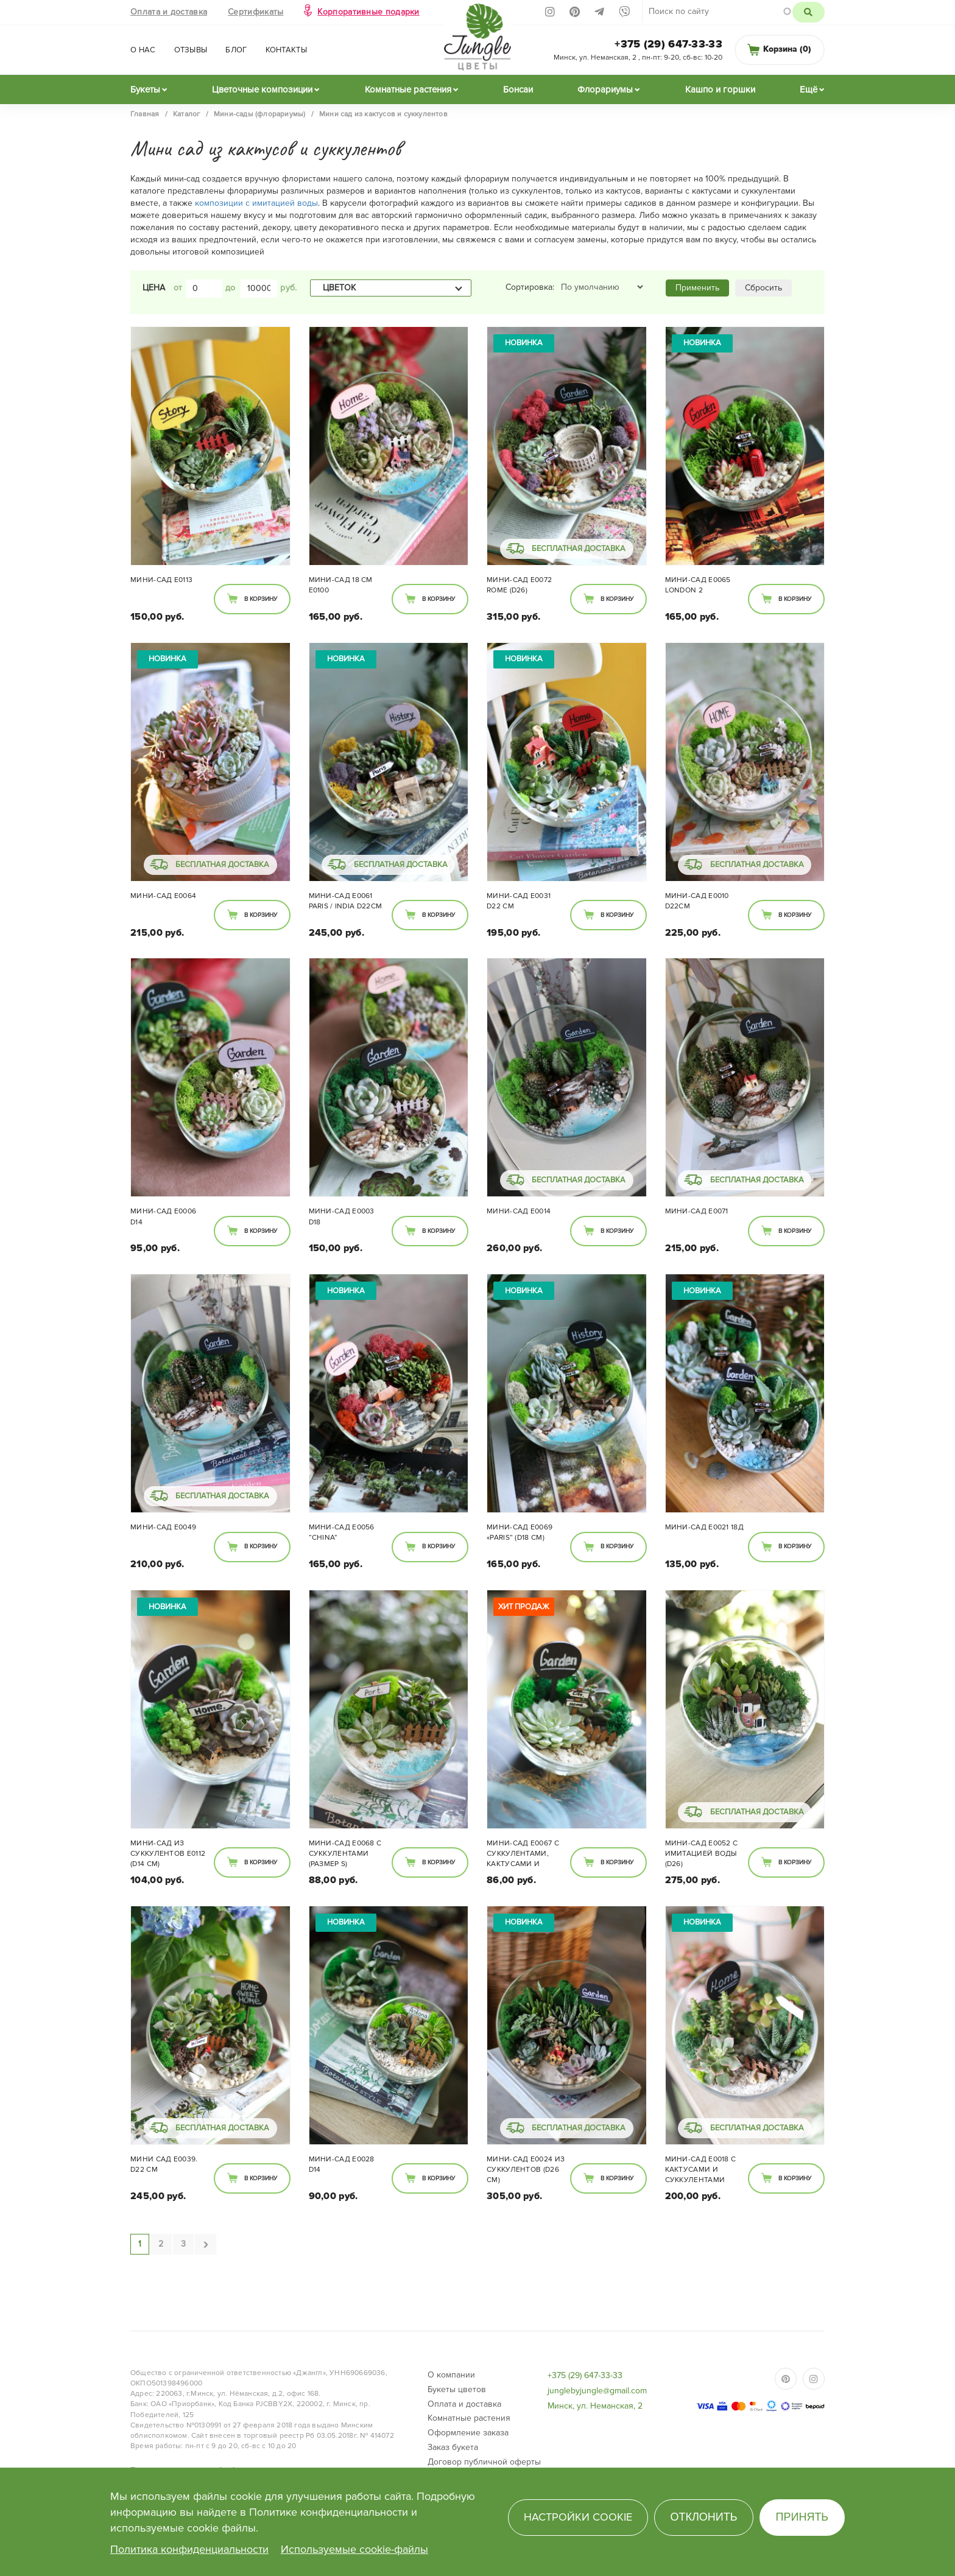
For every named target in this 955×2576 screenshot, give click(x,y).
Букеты (145, 89)
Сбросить (763, 288)
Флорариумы (605, 89)
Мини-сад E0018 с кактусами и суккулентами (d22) (700, 2170)
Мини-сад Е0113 (161, 579)
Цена (154, 288)
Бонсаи (518, 89)
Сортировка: (530, 287)
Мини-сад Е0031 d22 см (519, 901)
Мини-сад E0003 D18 (342, 1216)
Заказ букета (453, 2447)
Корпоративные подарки (368, 12)
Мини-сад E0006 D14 (163, 1216)
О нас (143, 50)
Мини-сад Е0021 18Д (704, 1527)
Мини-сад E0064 (163, 895)
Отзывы (191, 50)
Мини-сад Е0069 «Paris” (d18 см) (519, 1532)
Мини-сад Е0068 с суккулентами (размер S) (345, 1854)
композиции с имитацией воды (256, 203)
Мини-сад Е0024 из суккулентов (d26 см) (526, 2170)
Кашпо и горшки (720, 89)
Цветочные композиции (262, 89)
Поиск (808, 12)
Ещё (808, 89)
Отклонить (703, 2517)
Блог (236, 50)
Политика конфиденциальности (189, 2549)
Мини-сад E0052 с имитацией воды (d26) (701, 1854)
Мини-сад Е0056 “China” (342, 1532)
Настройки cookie (578, 2517)
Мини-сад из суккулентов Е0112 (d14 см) (167, 1854)
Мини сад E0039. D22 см (164, 2164)
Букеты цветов (457, 2389)
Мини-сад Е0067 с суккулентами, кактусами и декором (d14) (523, 1854)
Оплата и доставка (168, 12)
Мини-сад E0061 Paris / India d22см (345, 901)
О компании (451, 2375)
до (230, 288)
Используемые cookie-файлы (354, 2549)
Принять (802, 2517)
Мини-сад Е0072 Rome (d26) (519, 585)
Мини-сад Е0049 (163, 1527)
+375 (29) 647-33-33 (668, 44)
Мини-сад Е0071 (696, 1211)
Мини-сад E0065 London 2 (698, 585)
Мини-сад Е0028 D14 (342, 2164)
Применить (697, 288)
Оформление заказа (468, 2432)
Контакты (286, 50)
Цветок (339, 288)
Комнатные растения (408, 89)
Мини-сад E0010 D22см (697, 901)
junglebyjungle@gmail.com (597, 2390)
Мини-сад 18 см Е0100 (341, 585)
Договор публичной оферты (484, 2462)
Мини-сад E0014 (519, 1211)
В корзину (260, 599)
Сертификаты (255, 12)
